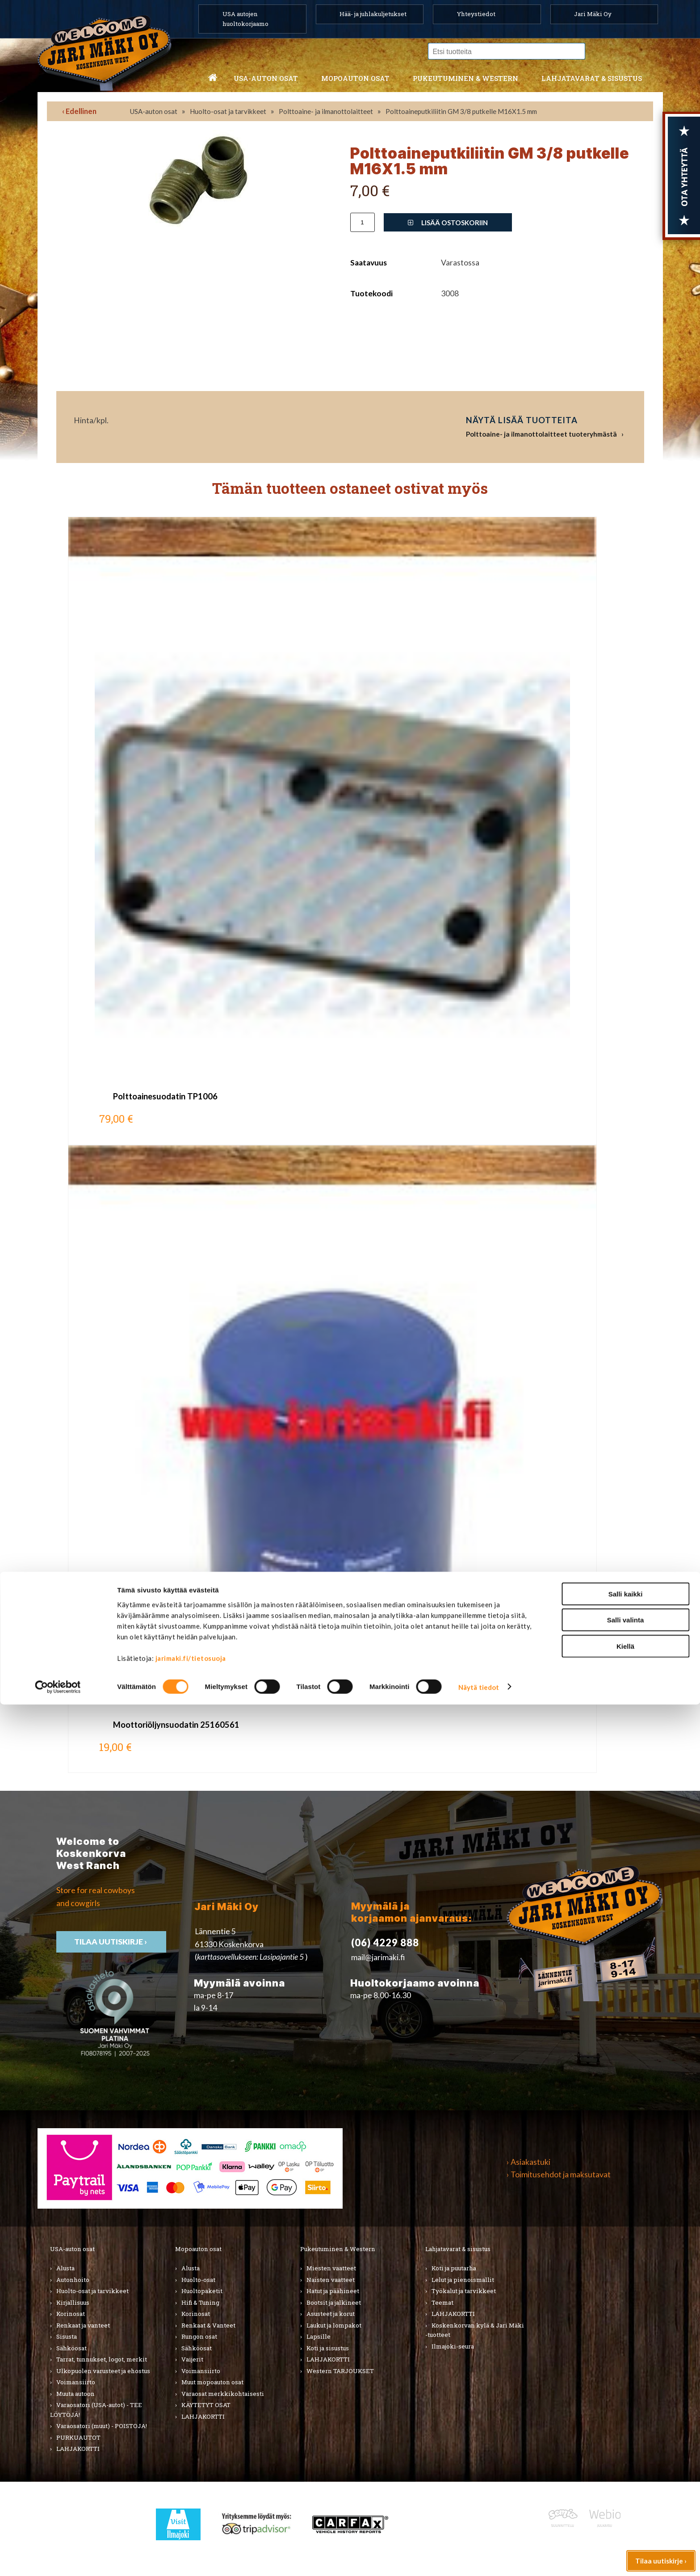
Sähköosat (71, 2348)
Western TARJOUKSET (340, 2371)
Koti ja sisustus (327, 2348)
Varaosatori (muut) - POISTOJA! (101, 2426)
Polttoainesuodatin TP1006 (165, 1096)
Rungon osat (199, 2336)
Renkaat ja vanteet (83, 2325)
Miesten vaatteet (331, 2268)
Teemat (442, 2302)
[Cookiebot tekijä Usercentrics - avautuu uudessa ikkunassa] (58, 2558)
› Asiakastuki (528, 2162)
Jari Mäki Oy (593, 14)
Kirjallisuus (72, 2302)
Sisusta (66, 2336)
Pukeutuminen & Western (337, 2249)
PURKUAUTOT (78, 2437)
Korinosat (70, 2314)
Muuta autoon (75, 2394)
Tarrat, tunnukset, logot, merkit (101, 2359)
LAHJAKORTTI (203, 2416)
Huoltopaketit (201, 2291)
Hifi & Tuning (200, 2302)
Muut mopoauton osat (212, 2382)
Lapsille (318, 2336)
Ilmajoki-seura (453, 2346)
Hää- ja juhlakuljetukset (373, 14)
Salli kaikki (625, 2465)
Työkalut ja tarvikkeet (464, 2291)
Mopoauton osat (355, 78)
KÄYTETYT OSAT (206, 2405)
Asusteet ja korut (330, 2314)
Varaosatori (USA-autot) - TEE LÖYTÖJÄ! (96, 2410)
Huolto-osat (198, 2280)
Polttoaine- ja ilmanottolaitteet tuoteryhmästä (541, 434)
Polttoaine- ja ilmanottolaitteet (326, 111)
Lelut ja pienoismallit (463, 2280)
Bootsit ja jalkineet (333, 2302)
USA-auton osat (266, 78)
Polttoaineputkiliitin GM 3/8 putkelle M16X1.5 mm (461, 111)
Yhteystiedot (476, 14)
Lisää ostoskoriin (448, 223)
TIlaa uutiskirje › (111, 1941)
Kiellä (625, 2517)
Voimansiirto (75, 2382)
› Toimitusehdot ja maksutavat (559, 2174)
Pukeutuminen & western (465, 78)
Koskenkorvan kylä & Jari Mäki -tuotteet (474, 2330)
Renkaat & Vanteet (208, 2325)
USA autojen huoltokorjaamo (245, 19)
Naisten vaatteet (330, 2280)
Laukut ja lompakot (333, 2325)
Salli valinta (625, 2492)
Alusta (65, 2268)
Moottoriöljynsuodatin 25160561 (176, 1725)
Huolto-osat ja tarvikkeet (228, 111)
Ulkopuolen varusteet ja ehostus (103, 2371)
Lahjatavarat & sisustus (591, 78)
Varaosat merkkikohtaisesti (222, 2394)
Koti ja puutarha (454, 2268)
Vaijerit (192, 2359)
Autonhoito (72, 2280)
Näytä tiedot (478, 2559)
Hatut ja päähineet (332, 2291)
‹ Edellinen (79, 111)
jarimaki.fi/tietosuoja (190, 2529)
